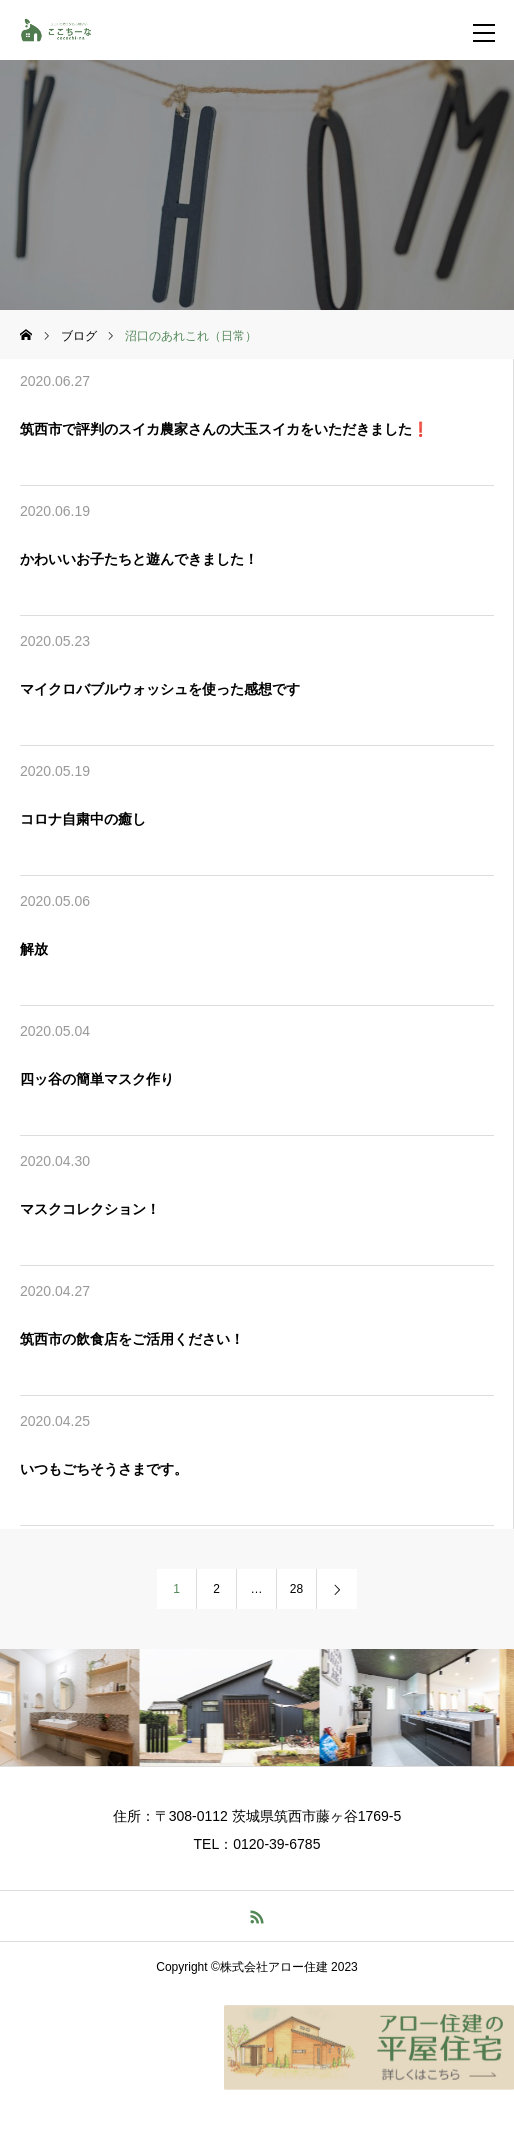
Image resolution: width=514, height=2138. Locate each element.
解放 (34, 949)
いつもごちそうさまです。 (104, 1469)
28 (296, 1589)
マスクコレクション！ (90, 1209)
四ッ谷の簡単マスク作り (97, 1079)
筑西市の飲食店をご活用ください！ (132, 1339)
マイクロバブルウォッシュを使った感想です (160, 689)
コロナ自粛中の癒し (83, 819)
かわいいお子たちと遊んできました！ (139, 559)
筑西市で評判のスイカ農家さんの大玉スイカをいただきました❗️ (224, 429)
